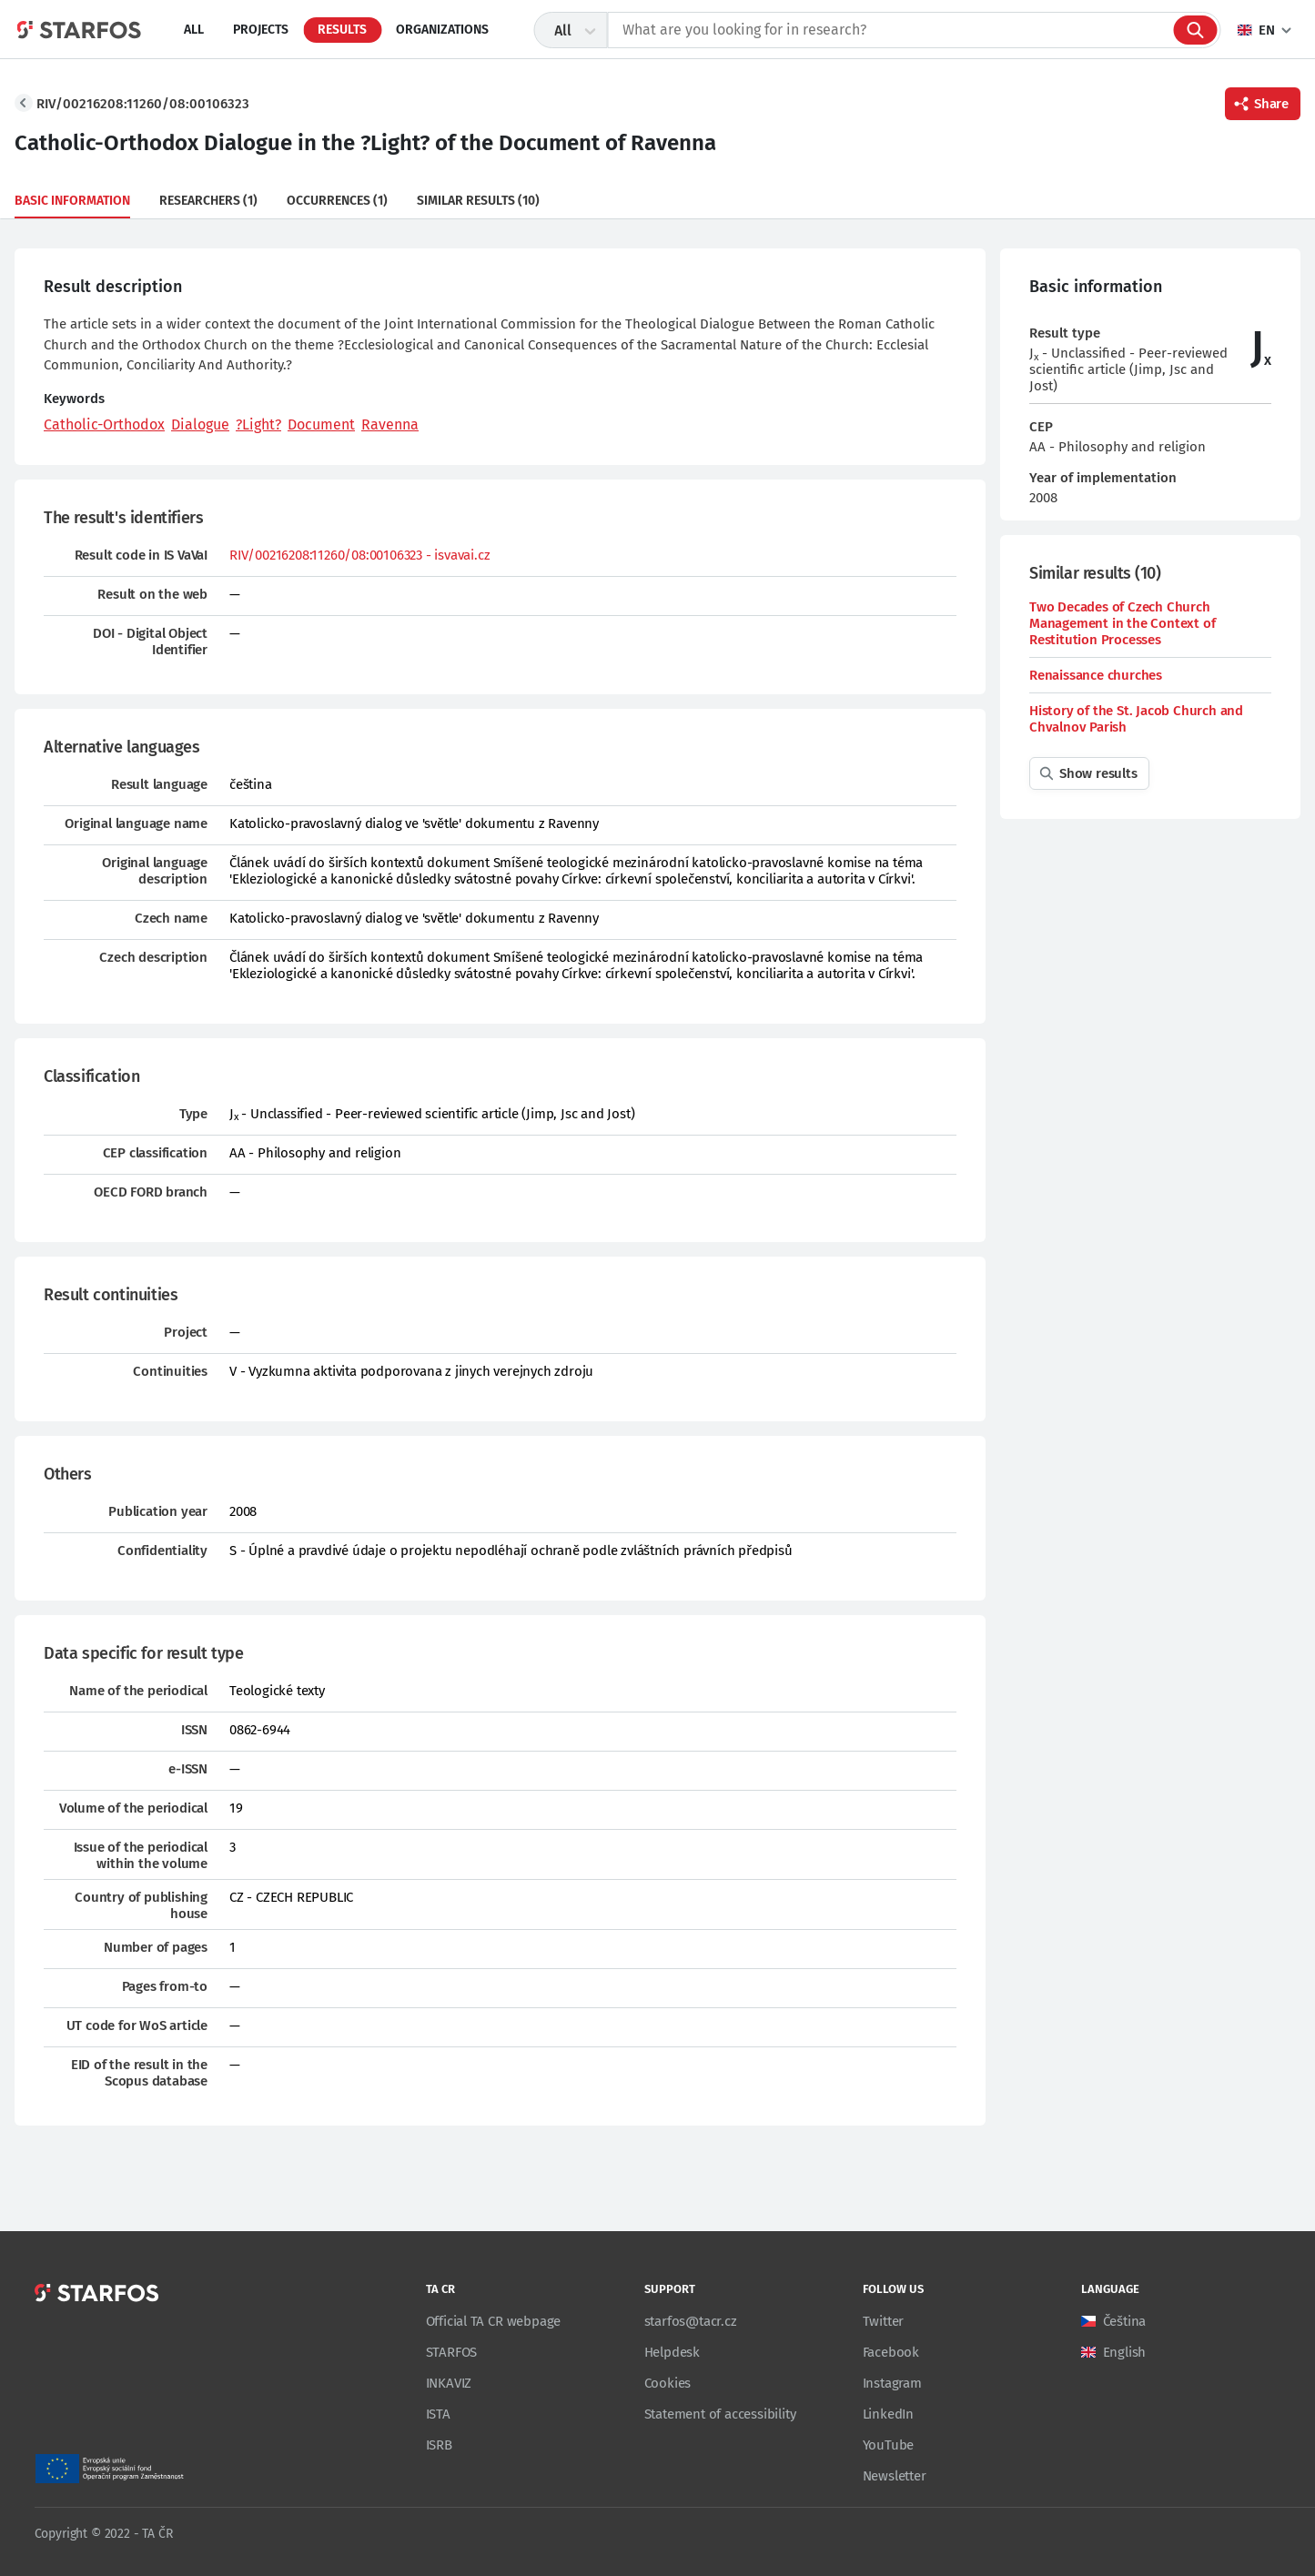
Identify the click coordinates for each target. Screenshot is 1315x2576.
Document (321, 424)
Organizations (442, 29)
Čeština (1125, 2321)
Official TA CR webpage (493, 2321)
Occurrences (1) (337, 200)
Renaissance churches (1095, 675)
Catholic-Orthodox (104, 424)
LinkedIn (888, 2414)
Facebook (891, 2352)
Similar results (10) (478, 200)
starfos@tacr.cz (690, 2321)
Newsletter (894, 2476)
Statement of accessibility (720, 2414)
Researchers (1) (208, 200)
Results (342, 29)
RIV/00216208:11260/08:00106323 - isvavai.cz (359, 555)
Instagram (892, 2383)
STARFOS (452, 2352)
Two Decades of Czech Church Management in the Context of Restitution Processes (1122, 623)
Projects (260, 29)
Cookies (668, 2383)
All (194, 29)
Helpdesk (672, 2352)
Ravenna (390, 424)
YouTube (889, 2445)
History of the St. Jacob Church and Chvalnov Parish (1136, 718)
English (1125, 2352)
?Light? (258, 424)
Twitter (884, 2321)
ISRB (439, 2445)
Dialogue (200, 424)
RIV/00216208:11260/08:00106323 (142, 104)
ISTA (438, 2414)
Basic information (72, 200)
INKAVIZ (449, 2383)
